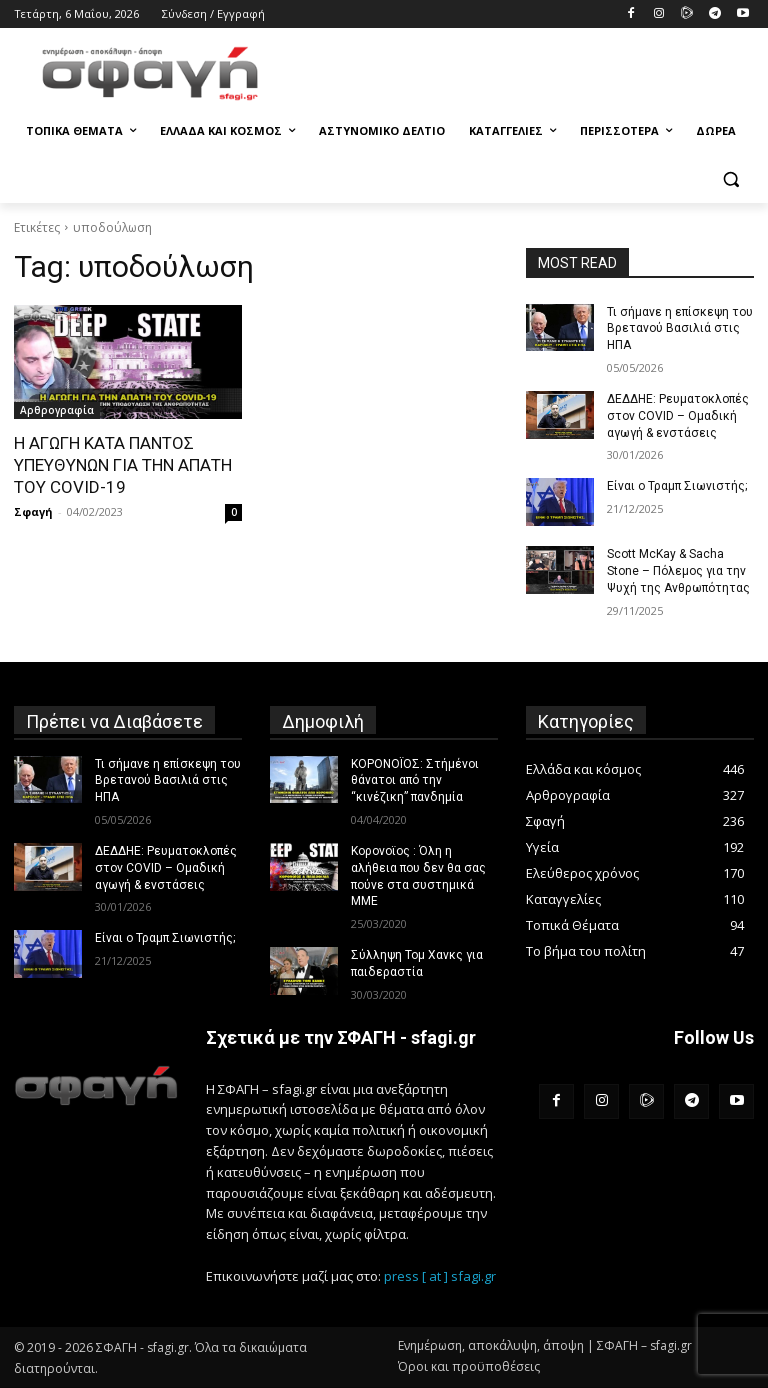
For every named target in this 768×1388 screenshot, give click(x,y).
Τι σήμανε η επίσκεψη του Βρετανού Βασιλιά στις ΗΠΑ (680, 329)
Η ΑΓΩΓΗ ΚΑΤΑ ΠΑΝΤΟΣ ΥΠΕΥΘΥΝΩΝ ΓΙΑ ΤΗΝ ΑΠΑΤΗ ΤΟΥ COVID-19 (123, 465)
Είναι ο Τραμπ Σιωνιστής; (677, 486)
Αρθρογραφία (57, 410)
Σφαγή (33, 511)
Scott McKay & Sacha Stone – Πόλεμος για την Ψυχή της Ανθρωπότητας (678, 571)
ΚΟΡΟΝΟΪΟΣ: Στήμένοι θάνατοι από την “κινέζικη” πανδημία (415, 781)
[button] (730, 179)
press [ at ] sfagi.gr (440, 1276)
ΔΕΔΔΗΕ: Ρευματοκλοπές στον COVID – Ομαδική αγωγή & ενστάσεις (678, 416)
